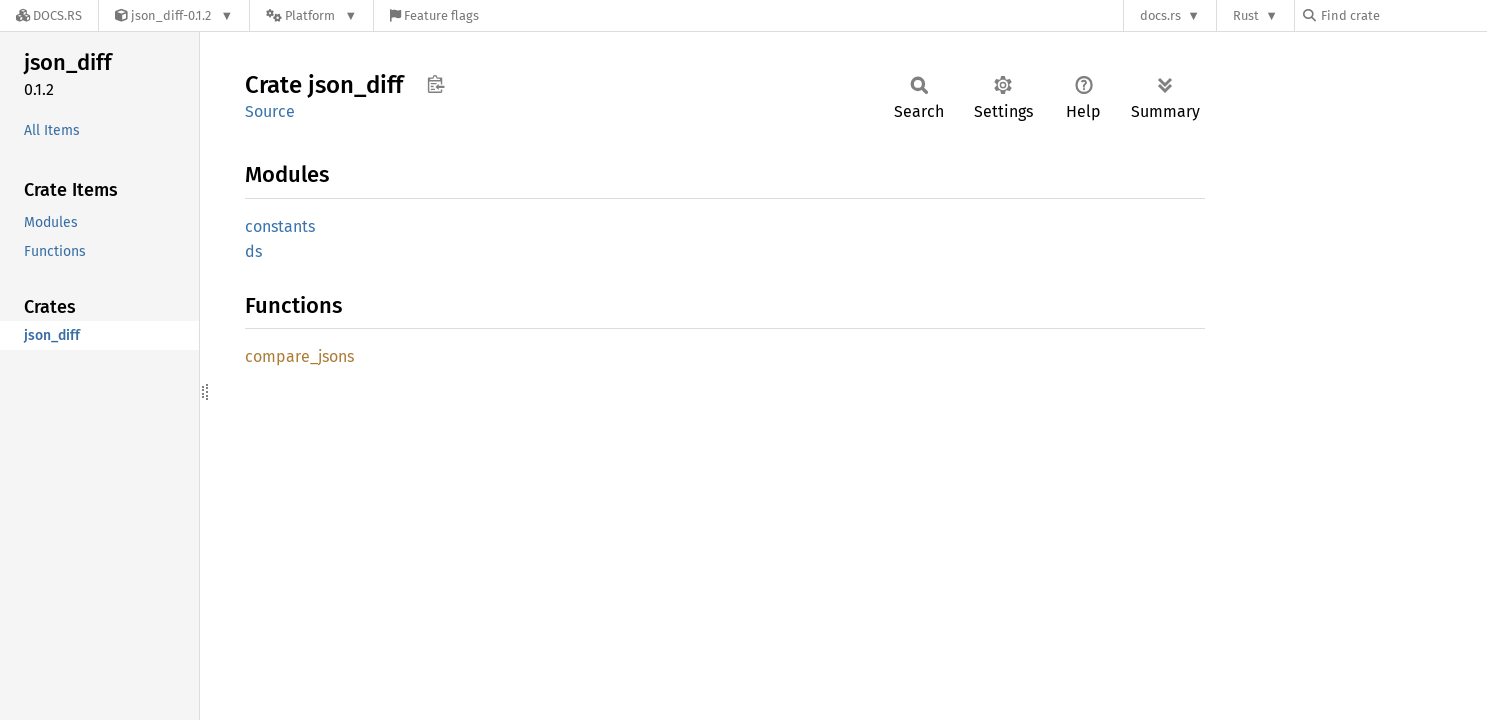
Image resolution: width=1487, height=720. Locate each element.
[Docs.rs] (49, 15)
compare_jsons (299, 356)
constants (280, 226)
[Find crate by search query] (1403, 15)
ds (253, 251)
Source (270, 111)
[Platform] (311, 15)
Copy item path (435, 84)
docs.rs (1160, 15)
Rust (1246, 15)
